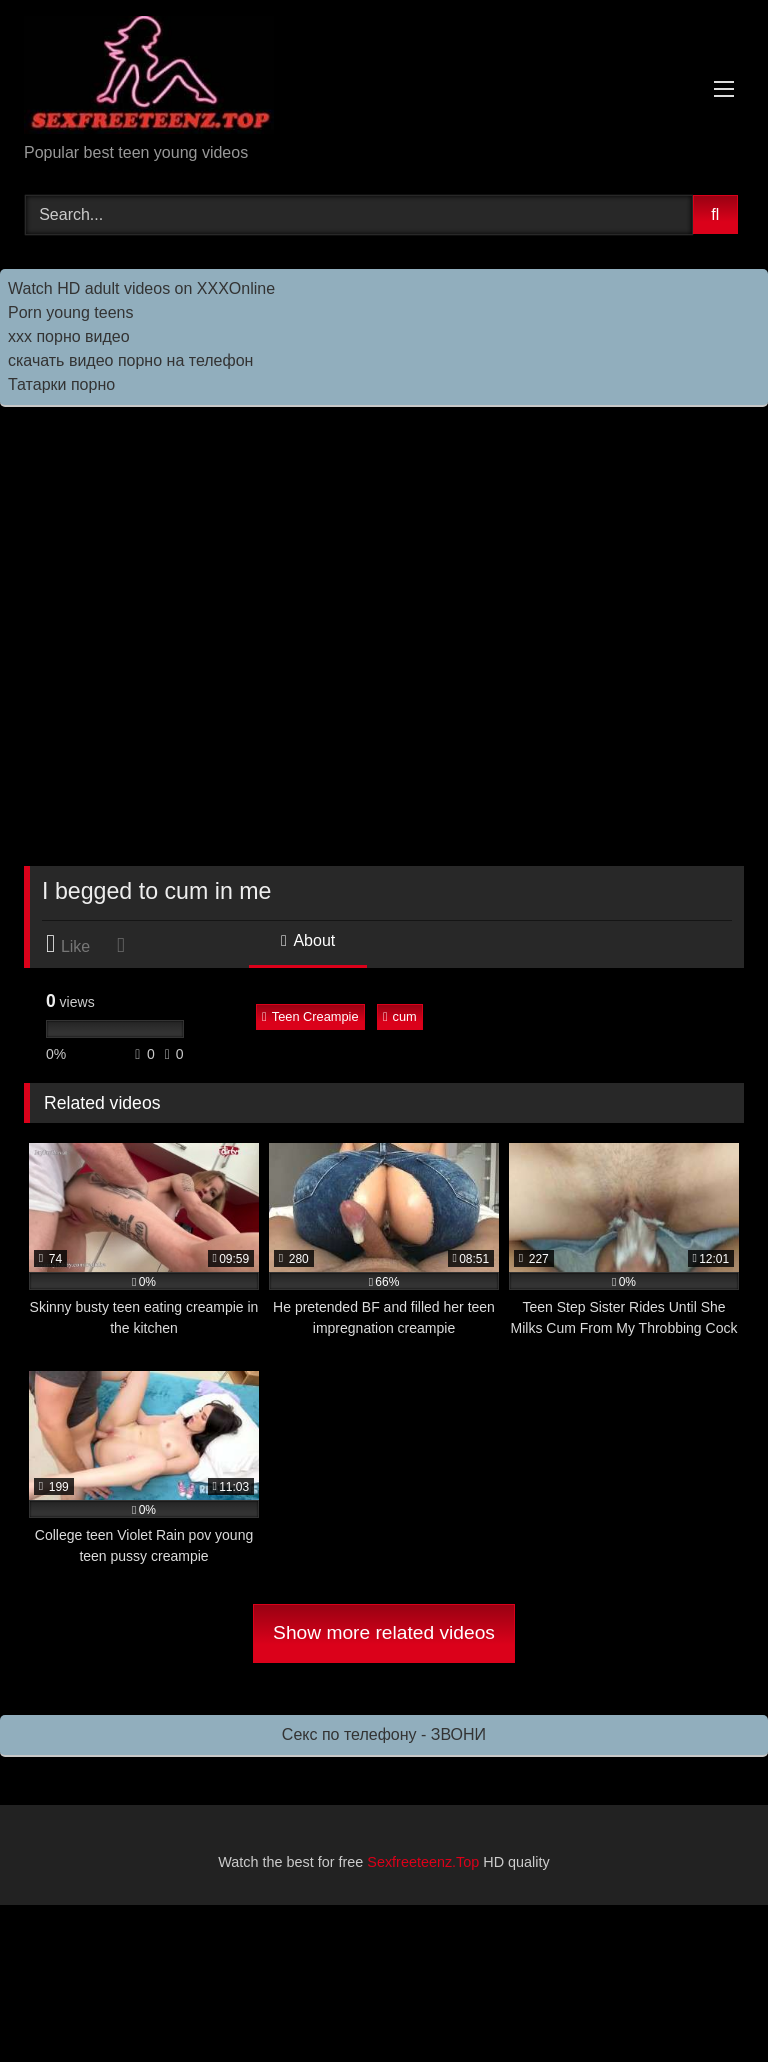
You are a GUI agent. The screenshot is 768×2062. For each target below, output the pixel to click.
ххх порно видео (69, 336)
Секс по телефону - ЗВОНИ (384, 1734)
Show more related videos (384, 1632)
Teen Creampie (310, 1016)
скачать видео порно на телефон (130, 360)
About (308, 940)
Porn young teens (70, 312)
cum (400, 1016)
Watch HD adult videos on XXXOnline (141, 288)
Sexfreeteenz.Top (423, 1862)
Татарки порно (61, 384)
